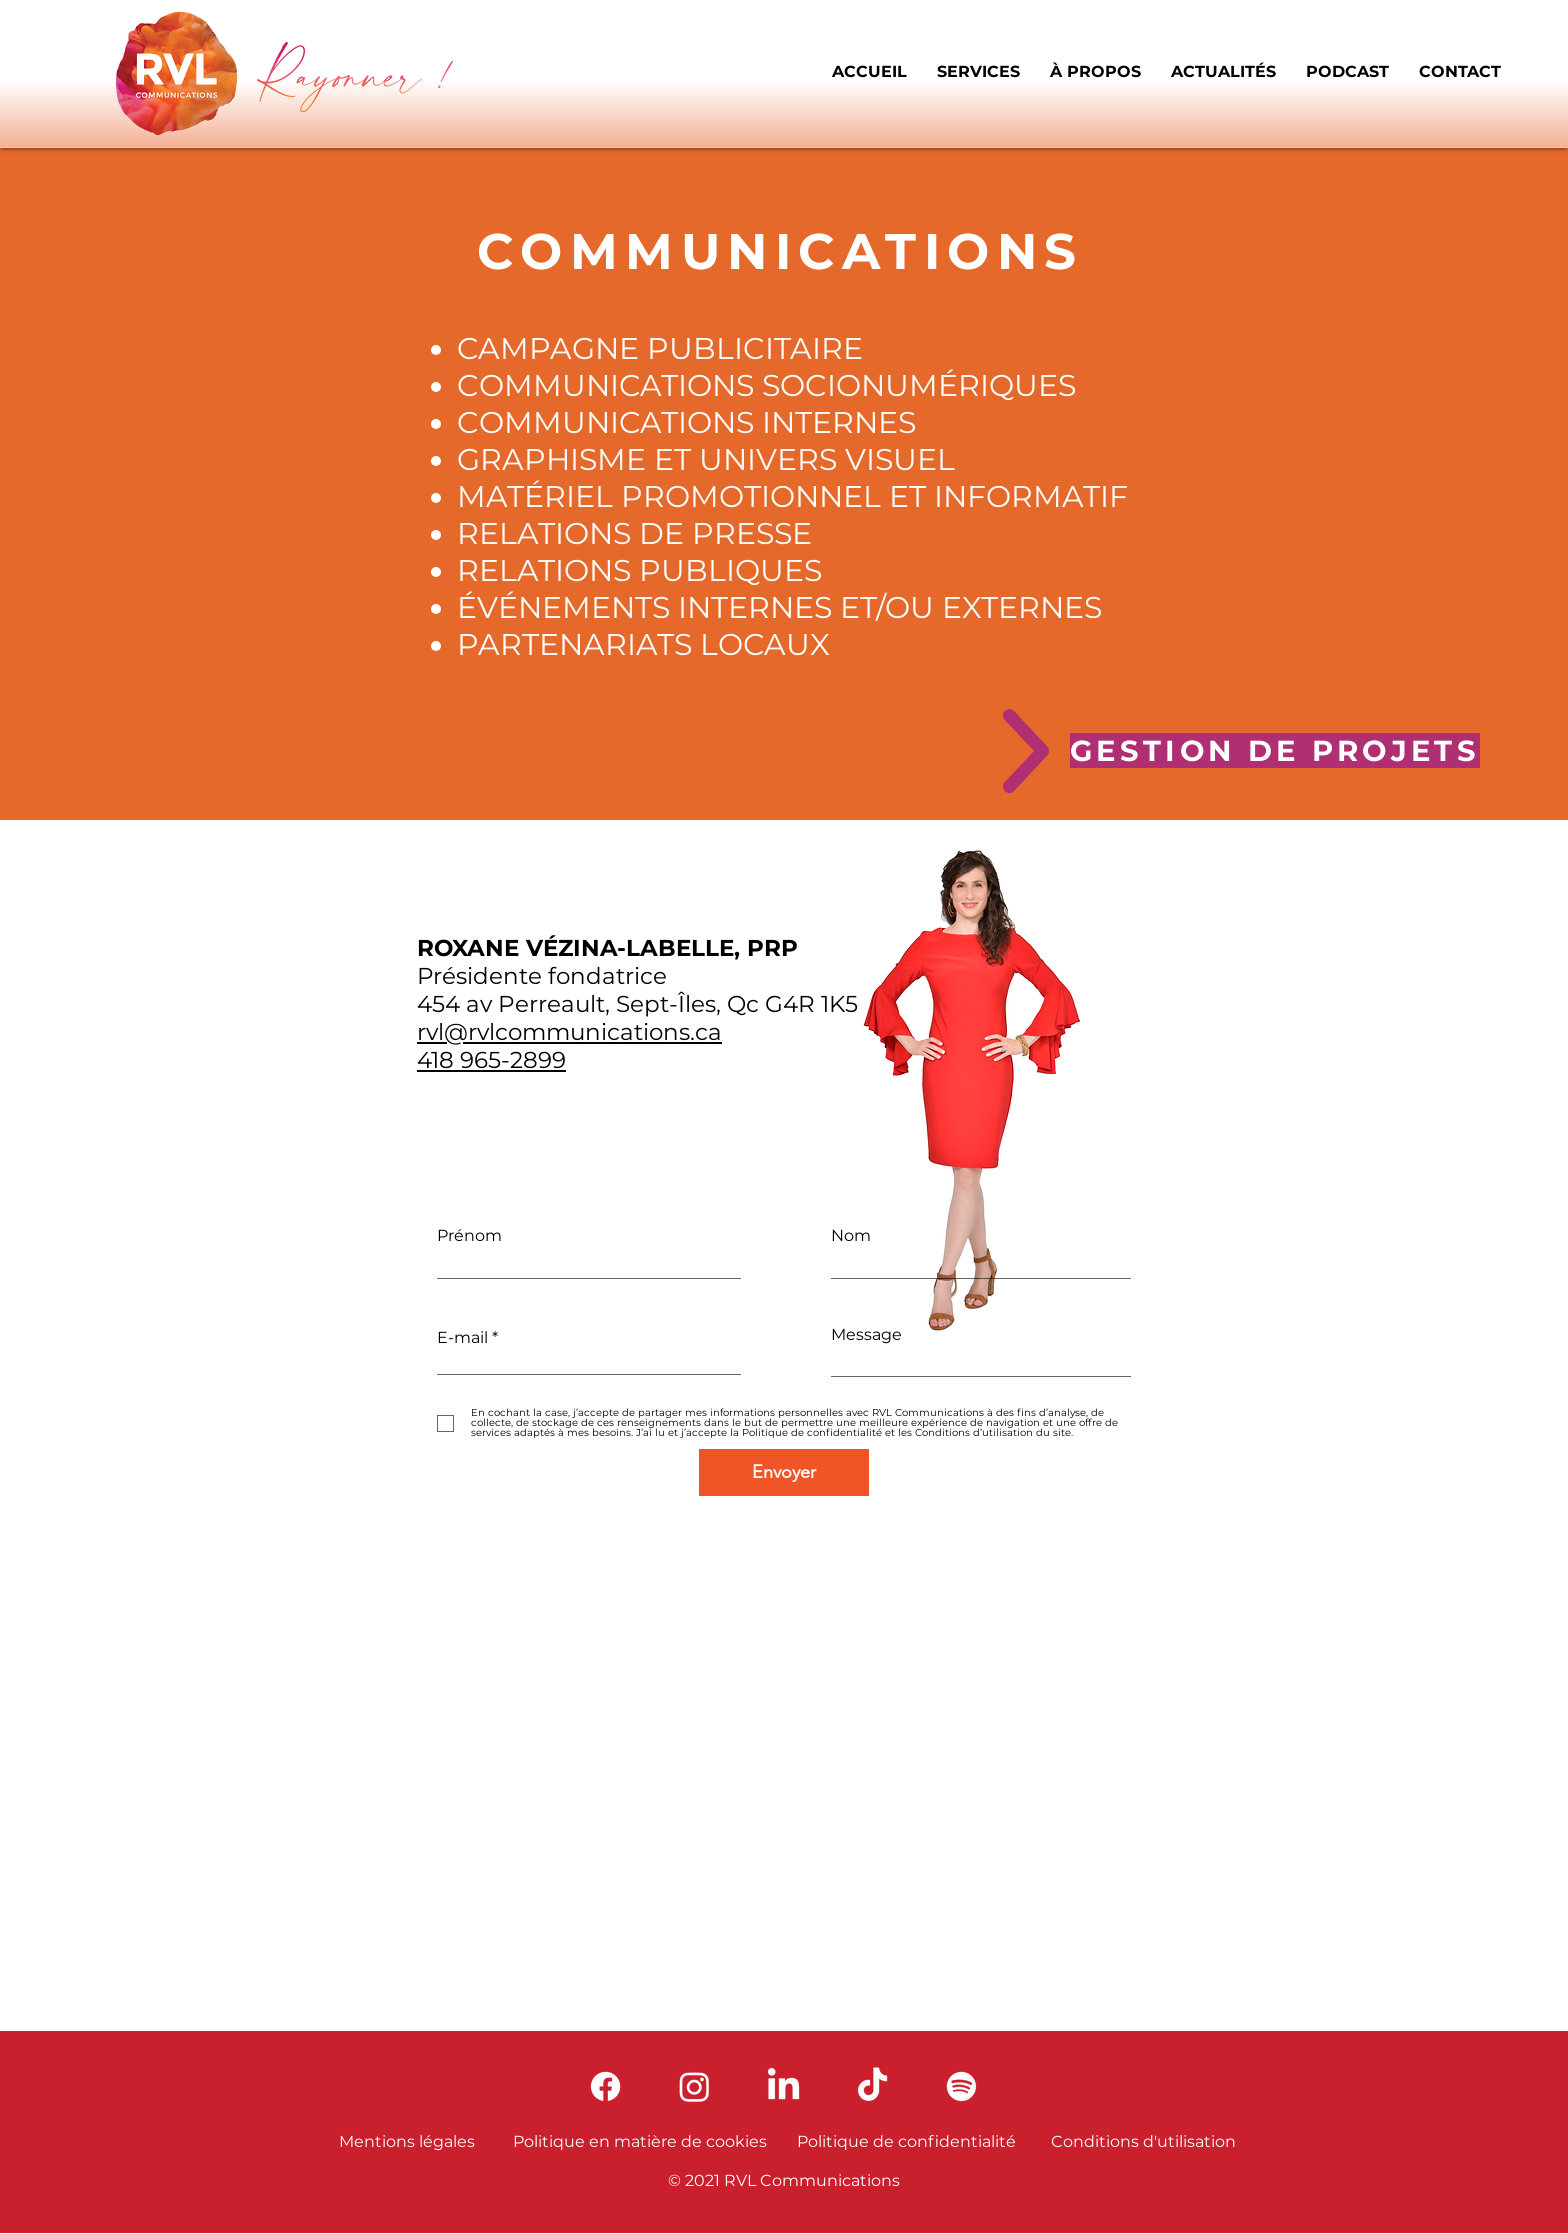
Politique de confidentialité (906, 2141)
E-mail (462, 1338)
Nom (851, 1236)
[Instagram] (694, 2086)
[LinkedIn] (783, 2086)
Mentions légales (407, 2141)
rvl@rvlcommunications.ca (569, 1032)
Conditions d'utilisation (1143, 2141)
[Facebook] (605, 2086)
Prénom (469, 1236)
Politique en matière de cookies (640, 2141)
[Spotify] (961, 2086)
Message (866, 1335)
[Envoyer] (784, 1472)
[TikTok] (872, 2086)
